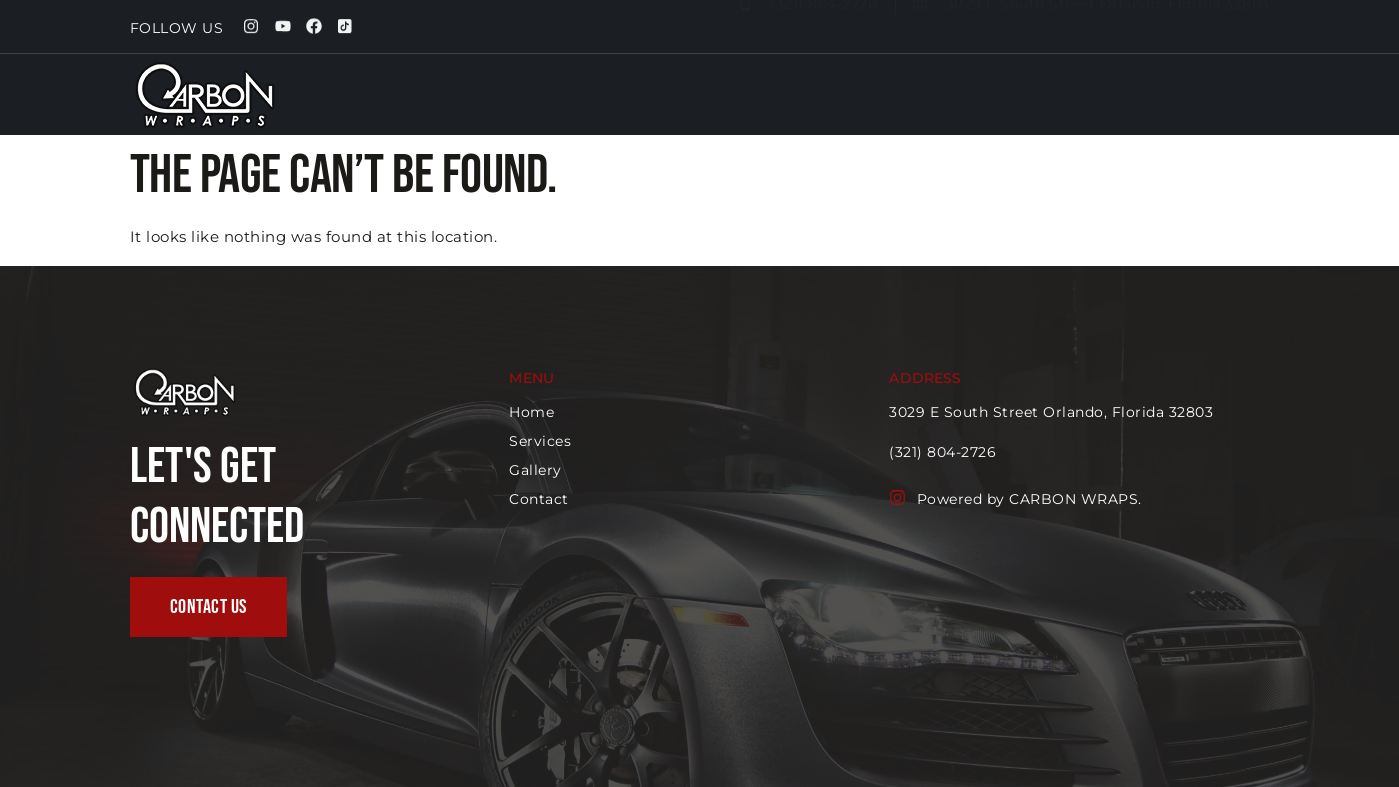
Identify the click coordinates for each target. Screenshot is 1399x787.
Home (920, 105)
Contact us (1212, 105)
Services (1012, 105)
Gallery (1108, 105)
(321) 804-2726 (943, 452)
